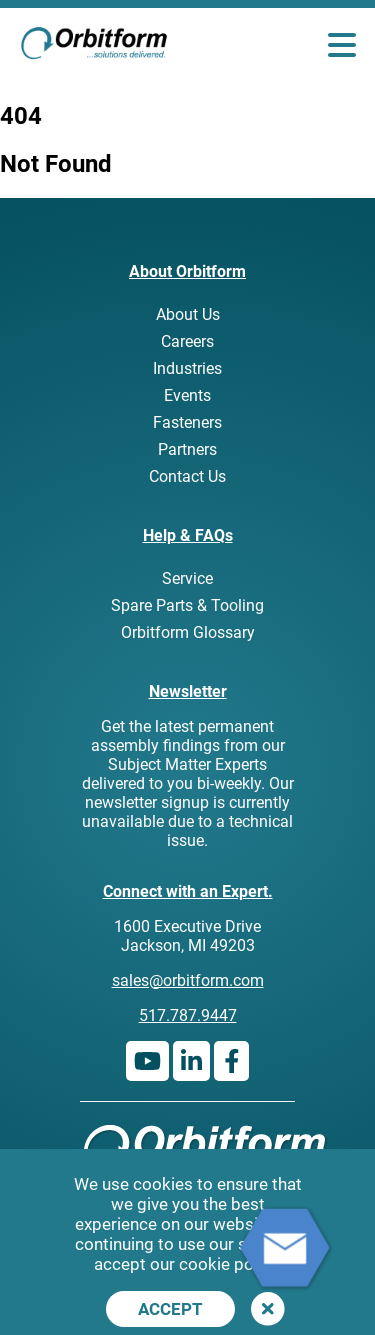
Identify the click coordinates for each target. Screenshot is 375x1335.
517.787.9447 (188, 1015)
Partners (187, 449)
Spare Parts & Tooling (187, 605)
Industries (187, 368)
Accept (170, 1309)
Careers (187, 341)
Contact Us (187, 476)
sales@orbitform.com (188, 980)
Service (187, 578)
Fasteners (187, 422)
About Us (188, 314)
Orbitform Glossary (188, 632)
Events (187, 395)
